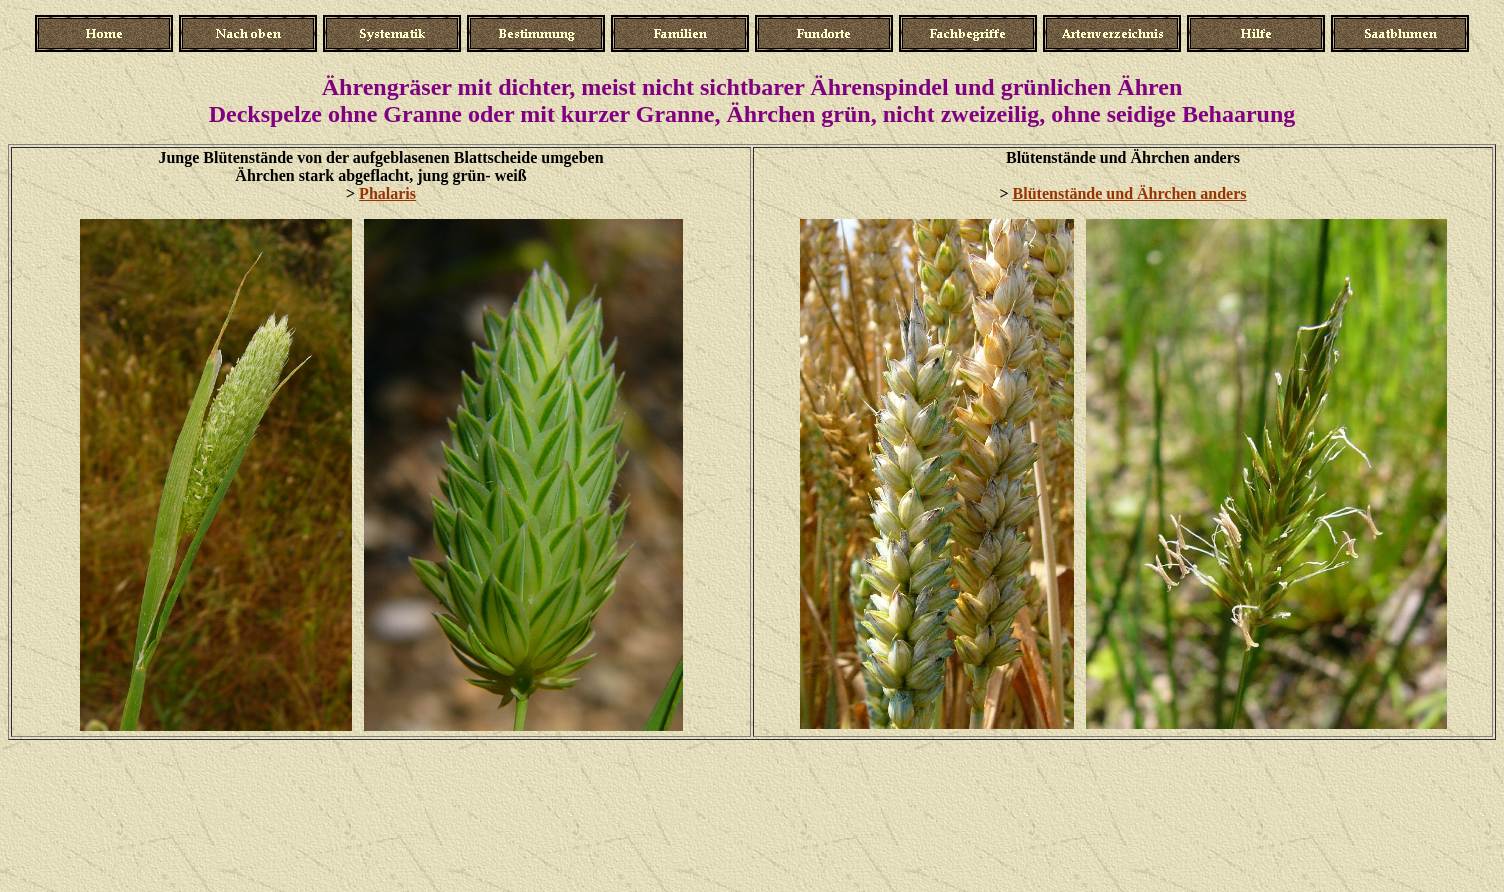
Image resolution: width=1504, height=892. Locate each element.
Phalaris (387, 193)
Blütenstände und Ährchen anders (1130, 193)
